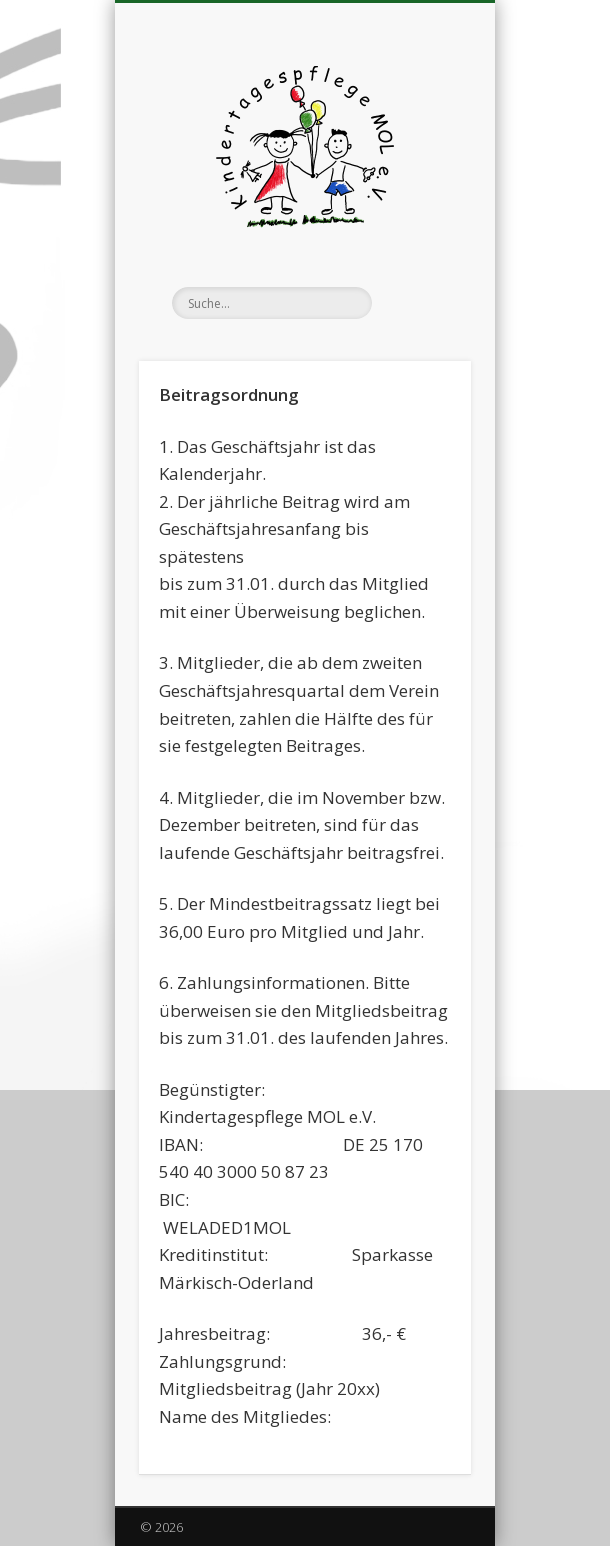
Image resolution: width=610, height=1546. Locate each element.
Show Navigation (422, 179)
